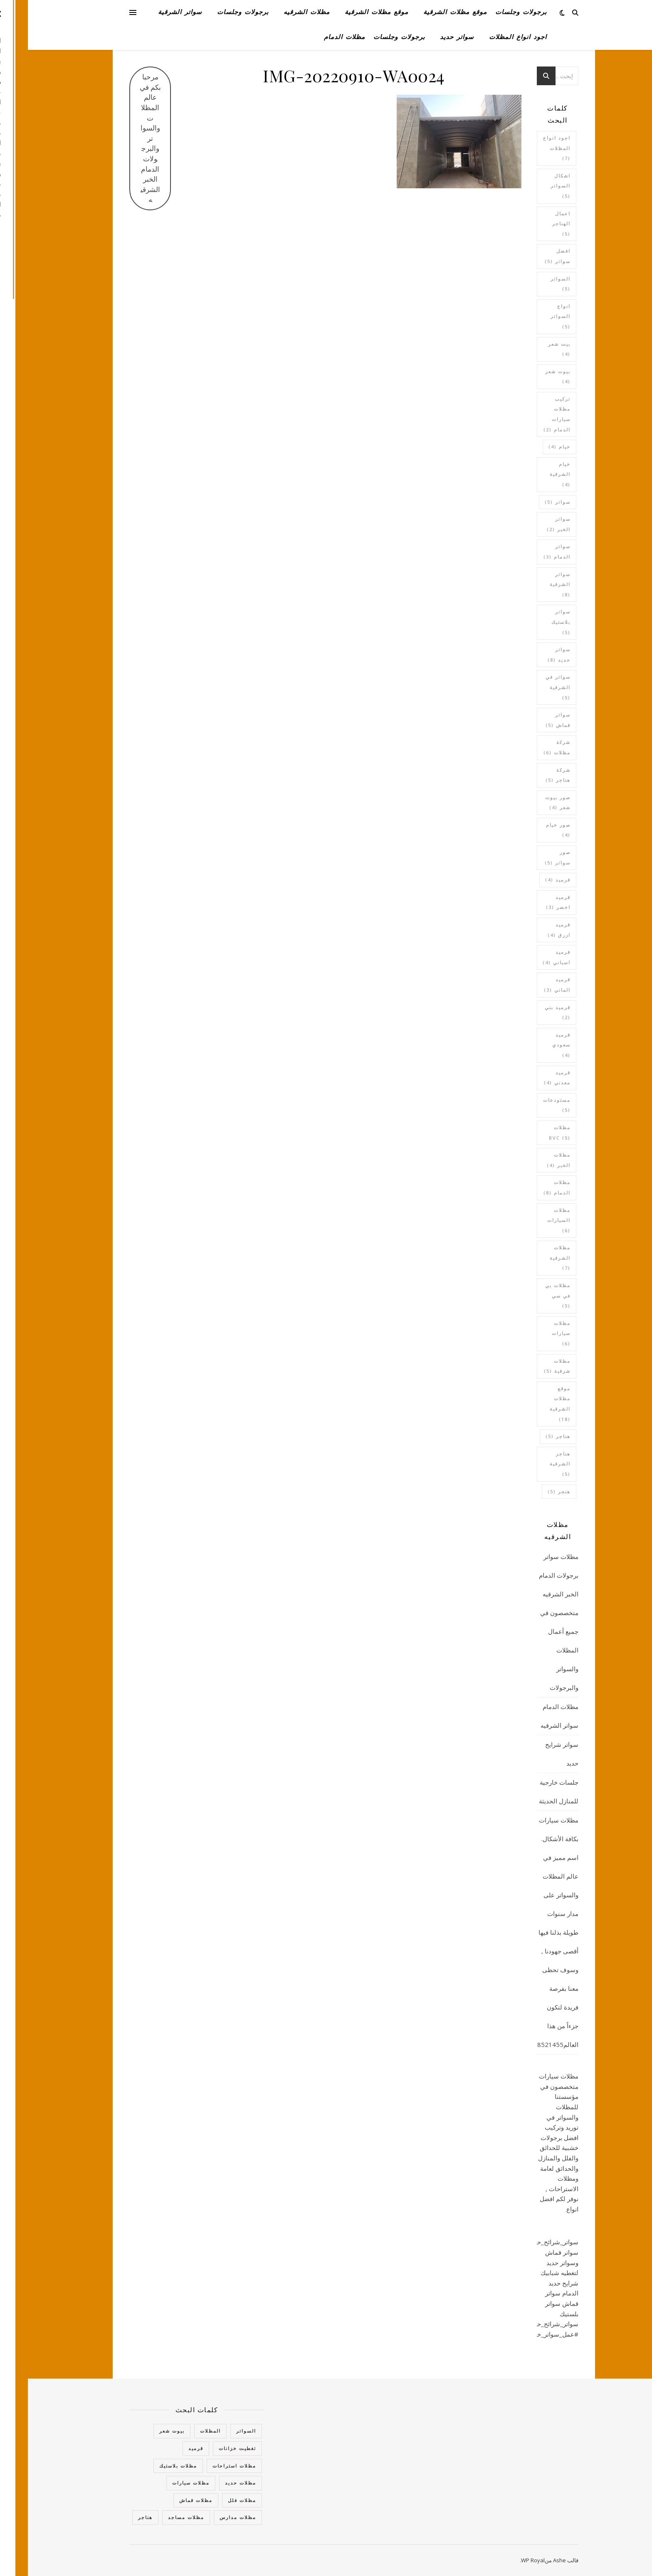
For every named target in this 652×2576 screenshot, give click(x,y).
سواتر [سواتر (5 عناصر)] (530, 502)
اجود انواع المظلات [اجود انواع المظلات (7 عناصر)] (529, 148)
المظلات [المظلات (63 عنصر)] (182, 2431)
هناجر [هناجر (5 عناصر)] (530, 1436)
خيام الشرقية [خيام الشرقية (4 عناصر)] (532, 474)
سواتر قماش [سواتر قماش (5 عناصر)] (530, 720)
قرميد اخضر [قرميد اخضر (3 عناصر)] (530, 902)
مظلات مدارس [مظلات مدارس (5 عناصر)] (210, 2517)
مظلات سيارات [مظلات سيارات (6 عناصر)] (533, 1333)
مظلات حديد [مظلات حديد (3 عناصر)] (212, 2483)
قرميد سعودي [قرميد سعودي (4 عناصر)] (533, 1045)
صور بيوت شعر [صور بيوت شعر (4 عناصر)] (530, 802)
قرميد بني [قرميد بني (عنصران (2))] (530, 1012)
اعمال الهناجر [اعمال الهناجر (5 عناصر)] (533, 223)
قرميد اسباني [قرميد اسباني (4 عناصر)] (529, 957)
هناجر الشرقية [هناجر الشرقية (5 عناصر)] (532, 1464)
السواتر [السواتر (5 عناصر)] (533, 284)
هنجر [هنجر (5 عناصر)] (531, 1491)
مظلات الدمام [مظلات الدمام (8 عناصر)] (529, 1187)
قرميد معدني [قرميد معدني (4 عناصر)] (529, 1077)
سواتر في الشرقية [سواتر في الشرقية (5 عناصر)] (530, 687)
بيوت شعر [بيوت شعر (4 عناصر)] (530, 376)
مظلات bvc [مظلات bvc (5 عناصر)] (532, 1132)
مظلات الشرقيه (279, 12)
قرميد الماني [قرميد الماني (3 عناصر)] (529, 984)
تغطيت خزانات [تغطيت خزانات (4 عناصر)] (209, 2448)
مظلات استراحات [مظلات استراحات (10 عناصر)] (206, 2466)
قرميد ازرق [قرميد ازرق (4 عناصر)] (531, 929)
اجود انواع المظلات (490, 37)
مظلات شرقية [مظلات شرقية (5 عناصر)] (529, 1366)
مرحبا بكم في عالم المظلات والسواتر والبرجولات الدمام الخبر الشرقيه (122, 138)
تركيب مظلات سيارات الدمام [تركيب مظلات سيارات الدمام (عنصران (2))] (529, 414)
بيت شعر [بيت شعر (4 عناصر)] (531, 349)
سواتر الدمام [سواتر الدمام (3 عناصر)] (529, 551)
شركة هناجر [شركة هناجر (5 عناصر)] (530, 775)
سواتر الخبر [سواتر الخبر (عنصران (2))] (531, 524)
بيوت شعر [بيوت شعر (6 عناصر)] (144, 2431)
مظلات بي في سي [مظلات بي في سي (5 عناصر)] (530, 1295)
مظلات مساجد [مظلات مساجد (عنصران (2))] (158, 2517)
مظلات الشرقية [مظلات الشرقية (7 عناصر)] (532, 1257)
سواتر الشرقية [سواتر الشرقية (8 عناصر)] (532, 584)
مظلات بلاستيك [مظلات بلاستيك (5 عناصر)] (150, 2466)
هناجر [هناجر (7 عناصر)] (117, 2517)
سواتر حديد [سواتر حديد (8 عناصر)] (531, 654)
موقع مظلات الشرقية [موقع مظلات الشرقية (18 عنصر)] (532, 1403)
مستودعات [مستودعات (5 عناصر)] (529, 1105)
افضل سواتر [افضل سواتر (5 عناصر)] (530, 256)
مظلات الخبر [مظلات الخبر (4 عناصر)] (531, 1160)
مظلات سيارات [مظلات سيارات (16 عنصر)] (163, 2483)
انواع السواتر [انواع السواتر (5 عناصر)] (533, 316)
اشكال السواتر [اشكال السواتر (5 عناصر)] (533, 185)
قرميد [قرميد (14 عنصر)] (168, 2448)
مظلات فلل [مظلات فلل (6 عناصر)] (214, 2500)
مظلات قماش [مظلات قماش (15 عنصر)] (168, 2500)
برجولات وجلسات (493, 12)
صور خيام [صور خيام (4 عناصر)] (530, 830)
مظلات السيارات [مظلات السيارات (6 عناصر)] (531, 1220)
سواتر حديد (429, 37)
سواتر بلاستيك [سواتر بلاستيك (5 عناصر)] (533, 621)
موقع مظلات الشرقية (427, 12)
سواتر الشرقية (152, 12)
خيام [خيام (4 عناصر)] (532, 446)
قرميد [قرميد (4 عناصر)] (530, 880)
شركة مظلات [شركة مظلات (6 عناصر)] (529, 747)
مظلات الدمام (316, 37)
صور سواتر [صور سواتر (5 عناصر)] (530, 857)
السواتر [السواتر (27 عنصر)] (218, 2431)
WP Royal (505, 2560)
